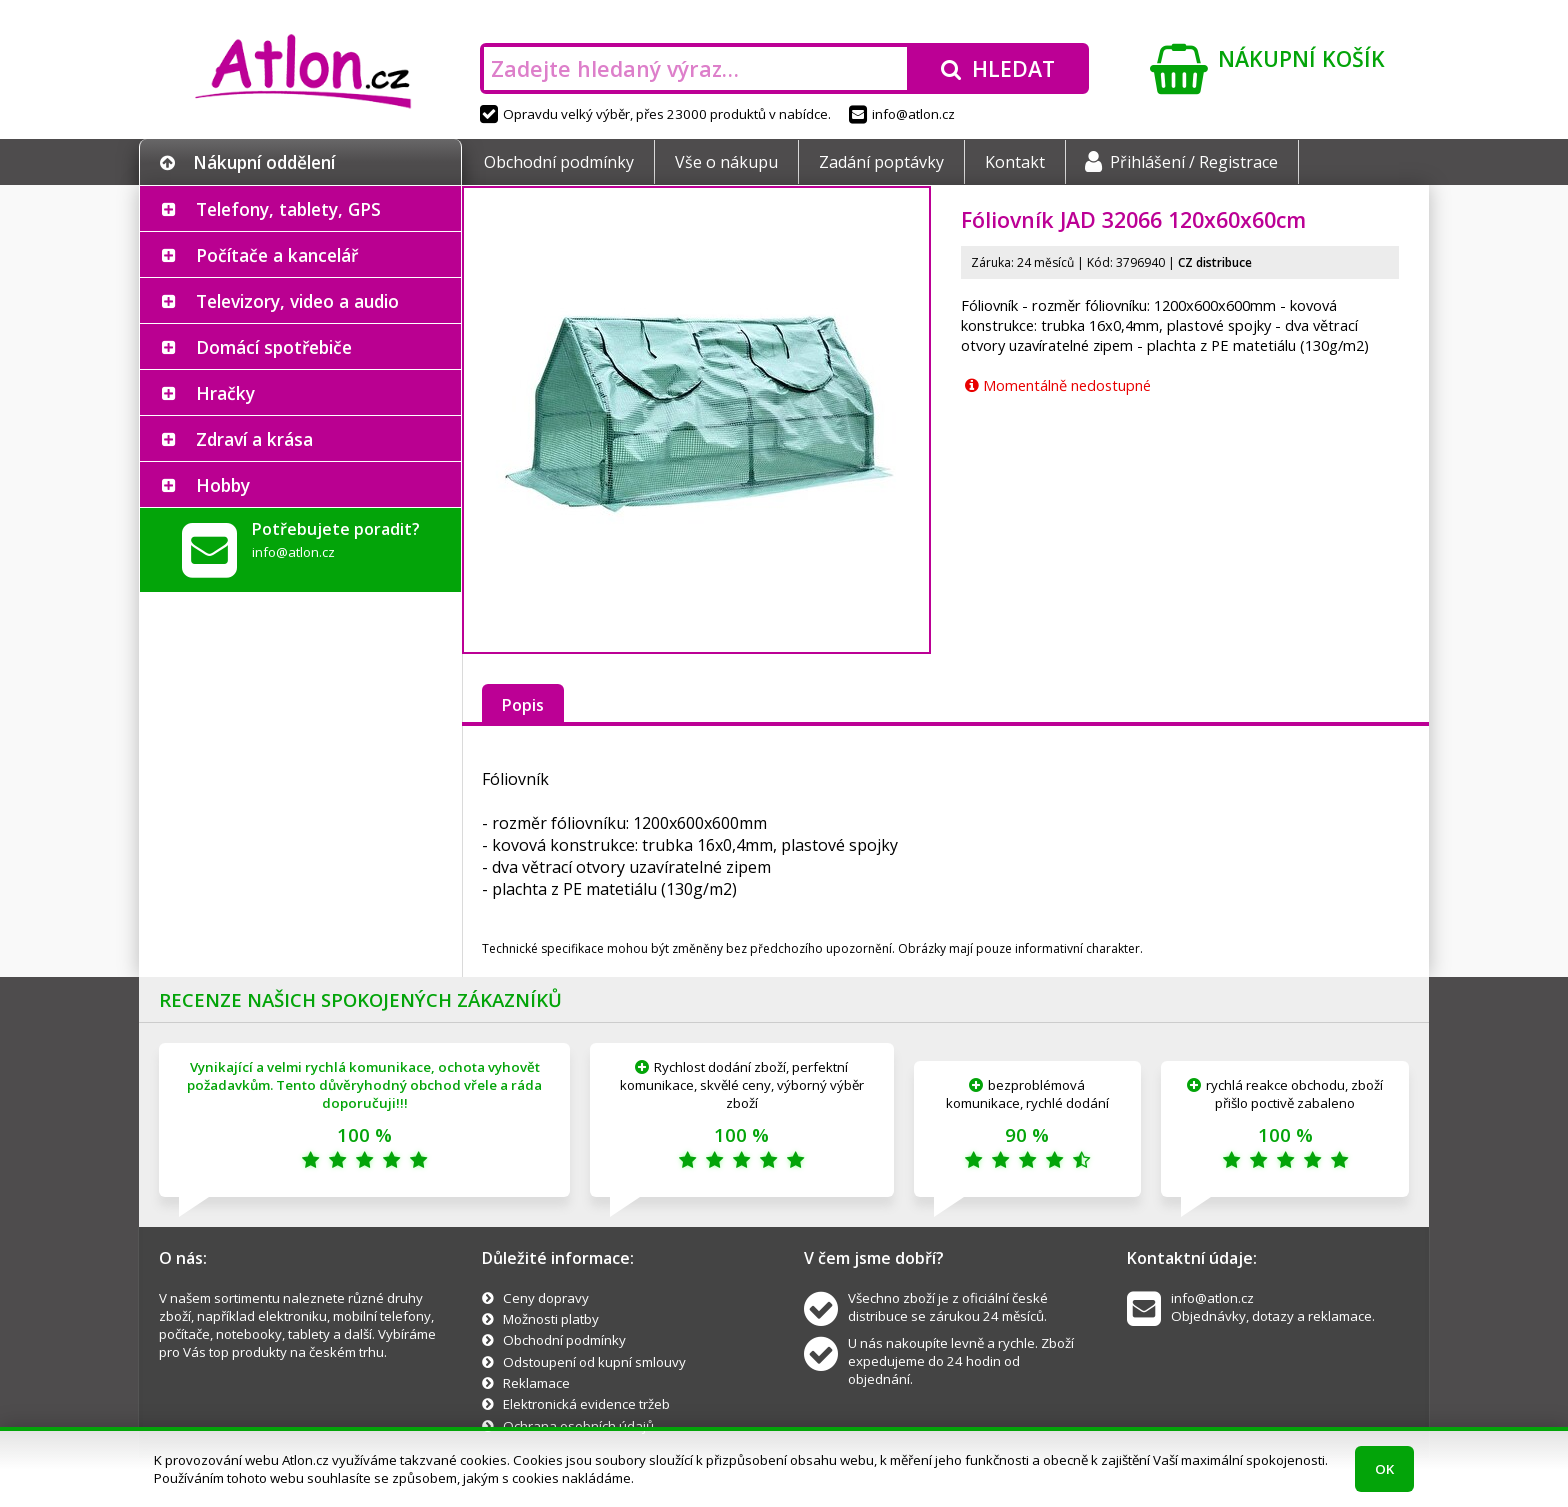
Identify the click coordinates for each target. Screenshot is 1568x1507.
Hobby (223, 485)
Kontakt (1015, 162)
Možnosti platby (551, 1319)
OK (1384, 1469)
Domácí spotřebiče (274, 347)
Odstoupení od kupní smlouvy (594, 1362)
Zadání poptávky (881, 162)
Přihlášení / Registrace (1181, 162)
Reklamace (536, 1383)
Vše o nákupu (726, 162)
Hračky (225, 393)
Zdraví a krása (254, 439)
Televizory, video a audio (297, 301)
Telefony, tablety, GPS (288, 209)
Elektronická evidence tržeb (586, 1404)
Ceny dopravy (546, 1298)
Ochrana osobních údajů (578, 1426)
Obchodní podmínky (559, 162)
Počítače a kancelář (277, 255)
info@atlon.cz (902, 114)
